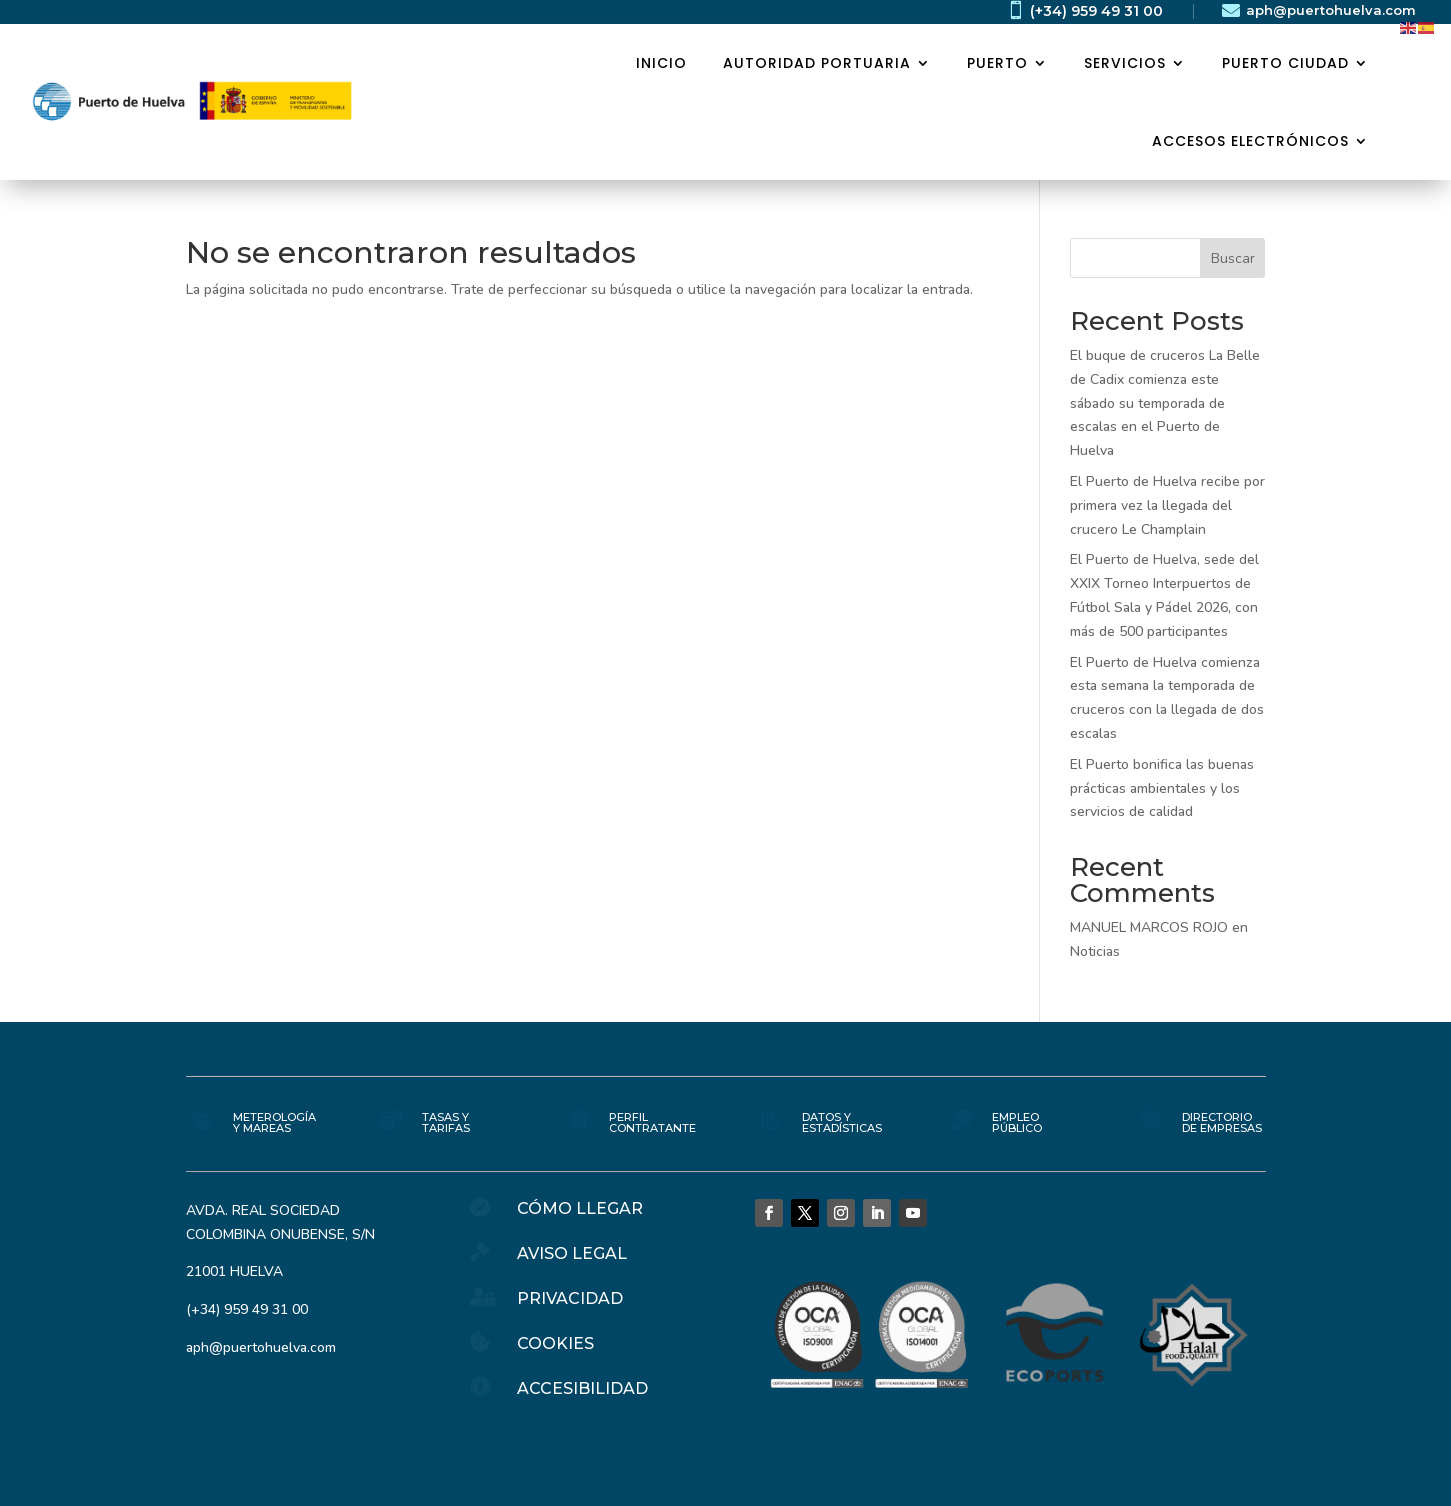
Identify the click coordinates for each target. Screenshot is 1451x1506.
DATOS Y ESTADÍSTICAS (842, 1122)
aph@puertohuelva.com (1331, 10)
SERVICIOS (1125, 63)
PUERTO (997, 63)
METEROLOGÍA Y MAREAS (274, 1122)
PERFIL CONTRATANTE (652, 1122)
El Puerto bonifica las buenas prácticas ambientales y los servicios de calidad (1162, 788)
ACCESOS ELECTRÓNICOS (1250, 141)
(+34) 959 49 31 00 (1096, 11)
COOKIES (555, 1343)
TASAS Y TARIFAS (446, 1122)
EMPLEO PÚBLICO (1017, 1122)
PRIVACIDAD (570, 1298)
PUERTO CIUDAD (1285, 63)
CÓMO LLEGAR (580, 1208)
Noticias (1095, 951)
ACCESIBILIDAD (582, 1388)
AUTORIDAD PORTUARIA (817, 63)
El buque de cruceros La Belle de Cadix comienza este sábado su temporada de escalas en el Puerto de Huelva (1165, 403)
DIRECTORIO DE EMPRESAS (1222, 1122)
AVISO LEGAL (572, 1253)
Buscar (1233, 258)
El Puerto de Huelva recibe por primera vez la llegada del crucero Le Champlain (1167, 505)
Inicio (661, 63)
